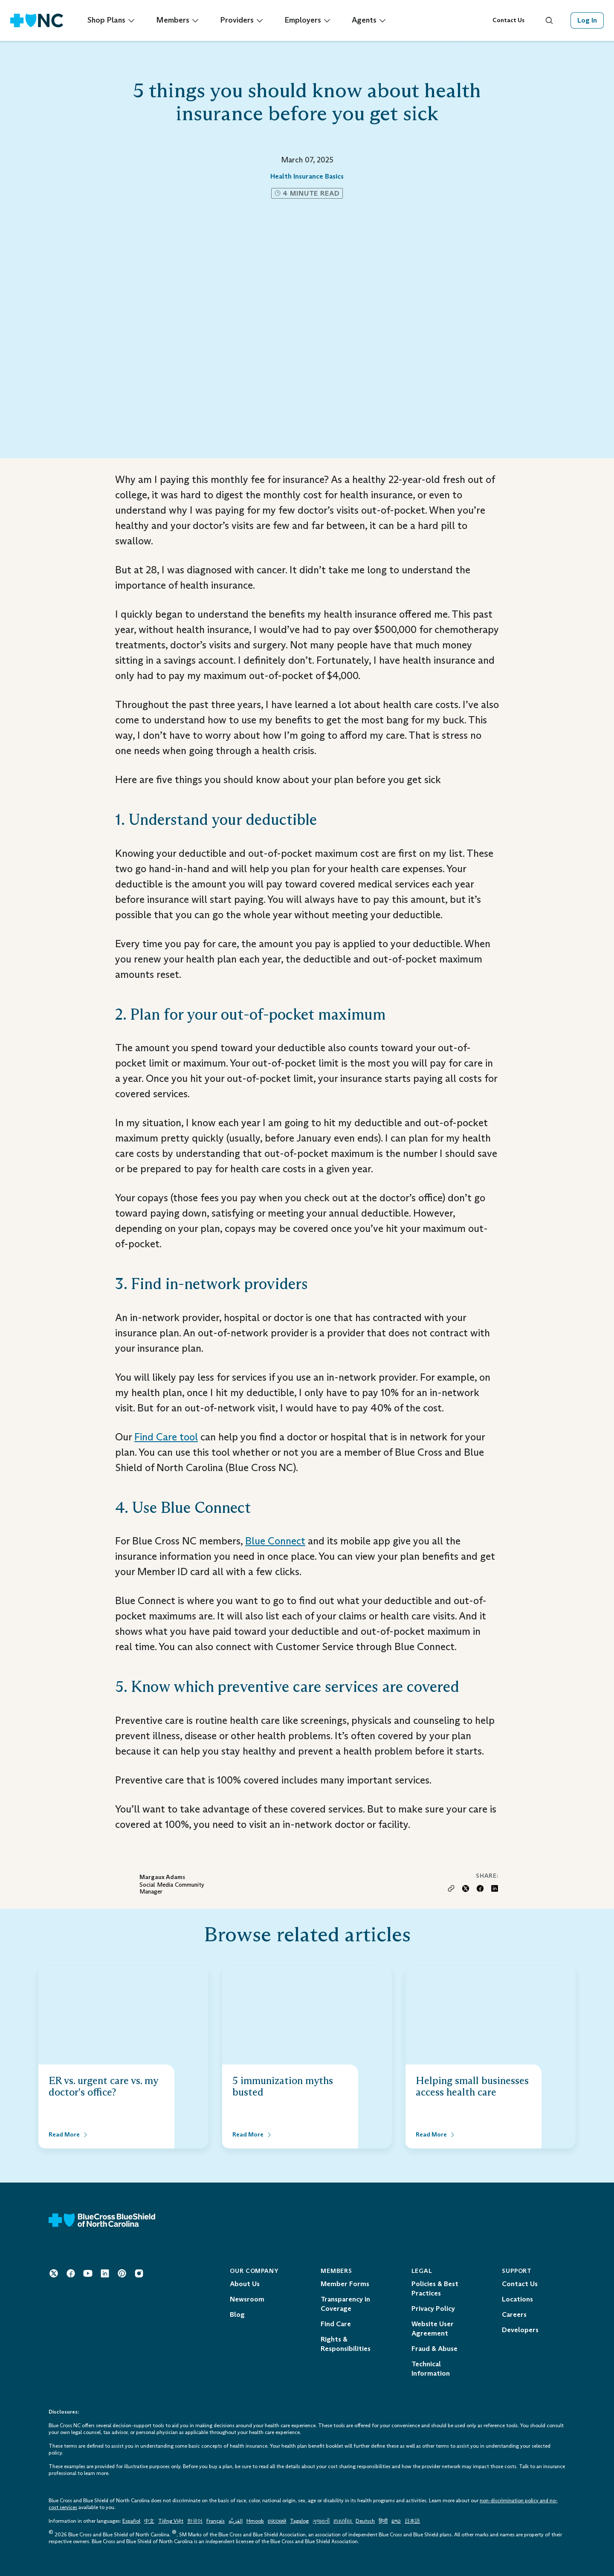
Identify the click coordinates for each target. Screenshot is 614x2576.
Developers (520, 2330)
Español (131, 2521)
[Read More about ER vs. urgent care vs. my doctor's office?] (69, 2134)
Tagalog (299, 2521)
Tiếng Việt (170, 2521)
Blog (237, 2314)
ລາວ (396, 2521)
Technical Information (430, 2368)
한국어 (195, 2521)
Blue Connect (275, 1541)
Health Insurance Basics (307, 176)
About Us (245, 2284)
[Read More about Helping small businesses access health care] (436, 2134)
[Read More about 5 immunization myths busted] (252, 2134)
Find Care (336, 2324)
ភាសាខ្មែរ (343, 2521)
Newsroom (247, 2299)
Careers (514, 2314)
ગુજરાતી (321, 2521)
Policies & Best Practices (434, 2288)
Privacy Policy (433, 2308)
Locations (517, 2299)
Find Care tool (166, 1437)
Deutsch (365, 2521)
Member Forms (345, 2284)
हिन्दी (383, 2521)
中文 (149, 2521)
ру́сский (277, 2521)
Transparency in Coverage (345, 2304)
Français (215, 2521)
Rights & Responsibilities (346, 2344)
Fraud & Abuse (434, 2349)
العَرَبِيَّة (236, 2521)
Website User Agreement (432, 2328)
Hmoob (255, 2521)
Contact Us (508, 20)
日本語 (412, 2521)
